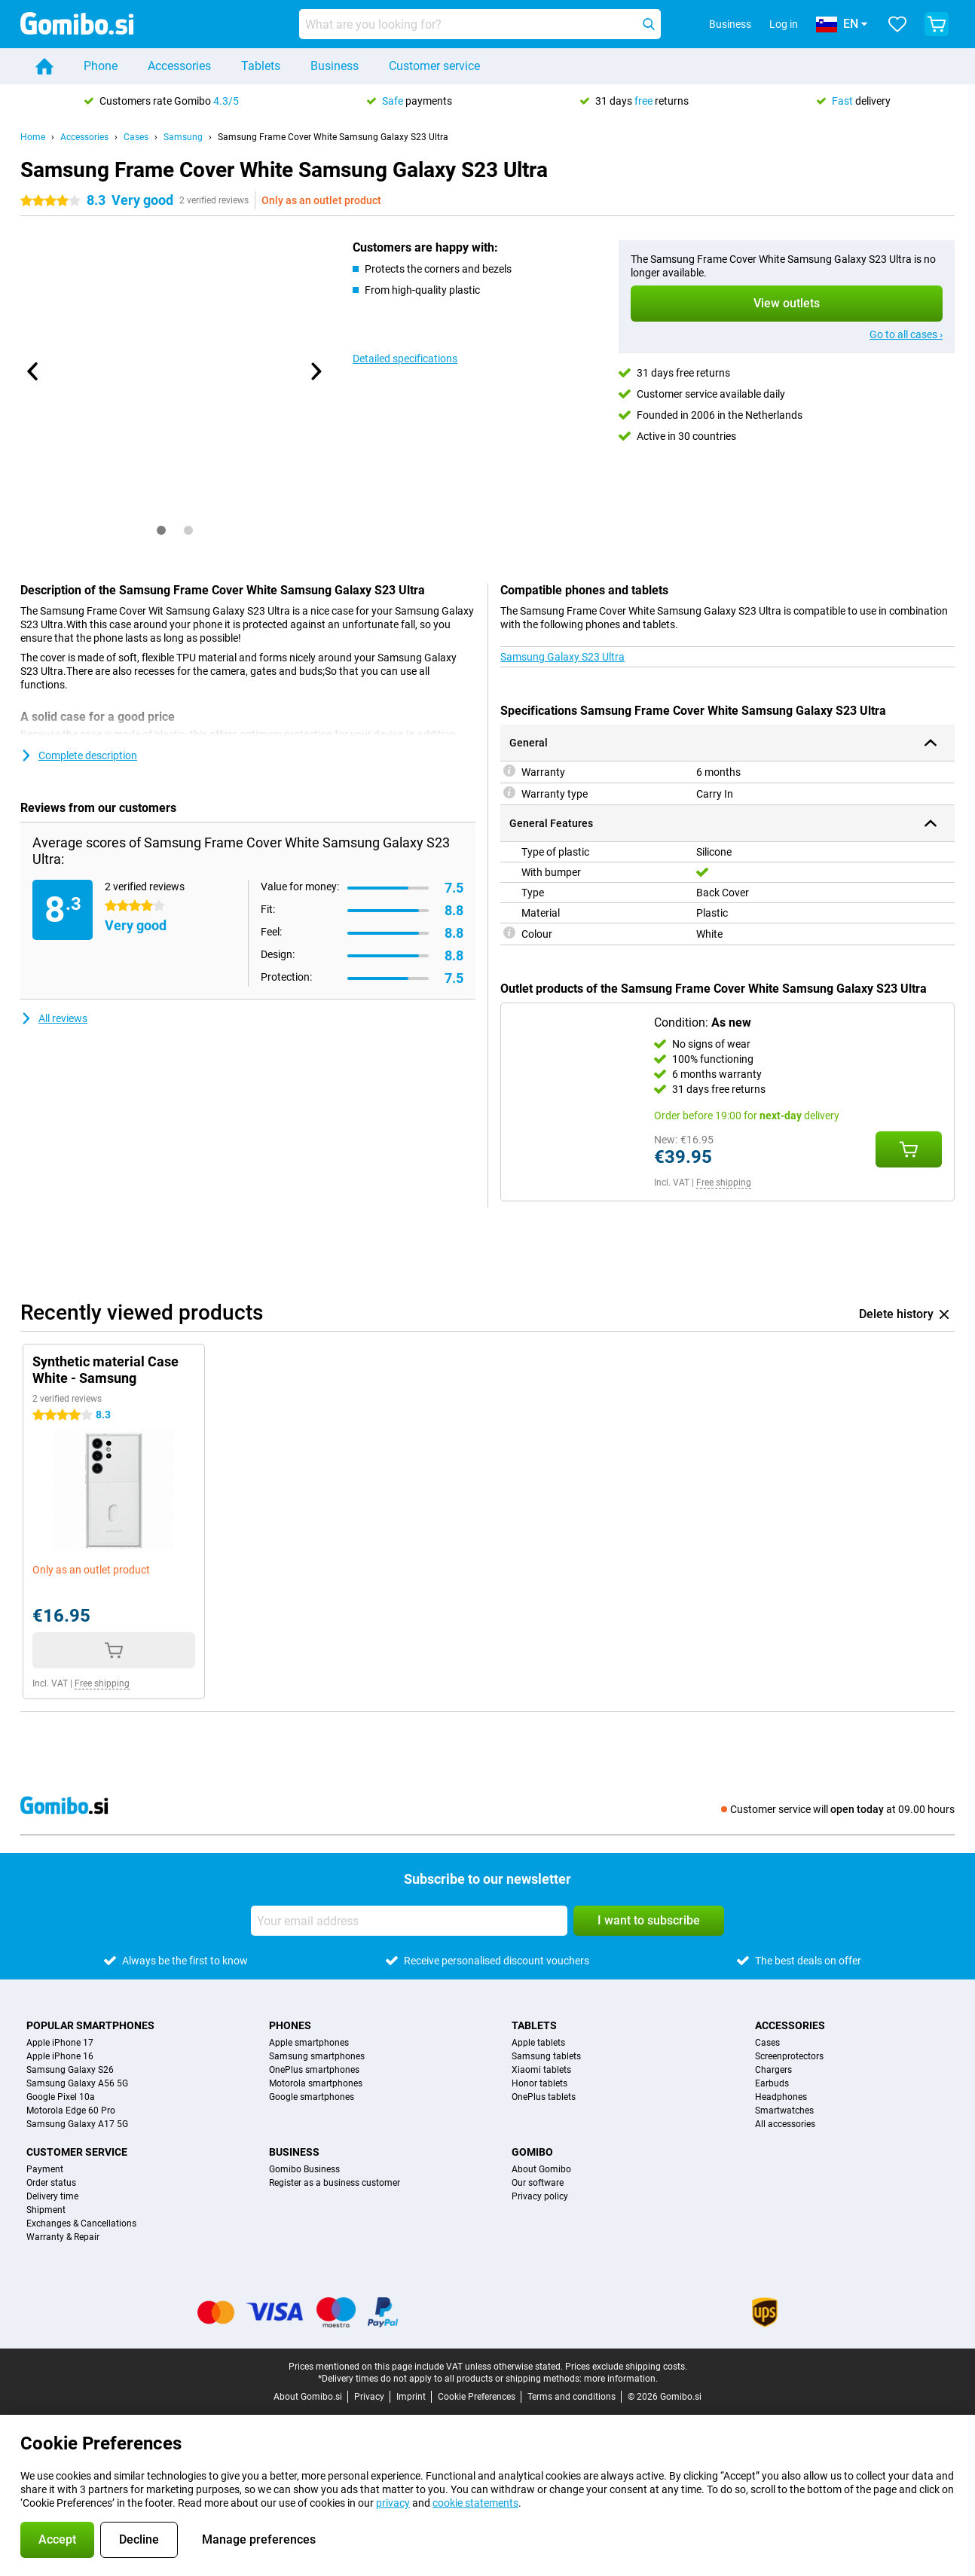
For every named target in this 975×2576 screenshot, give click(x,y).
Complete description (78, 755)
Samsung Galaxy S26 (70, 2070)
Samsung (183, 137)
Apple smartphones (309, 2042)
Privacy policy (540, 2196)
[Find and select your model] (480, 24)
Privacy (369, 2396)
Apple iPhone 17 (59, 2042)
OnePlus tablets (544, 2097)
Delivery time (52, 2196)
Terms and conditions (571, 2396)
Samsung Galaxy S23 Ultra (562, 657)
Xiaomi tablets (541, 2070)
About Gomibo (541, 2169)
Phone (101, 66)
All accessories (785, 2124)
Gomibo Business (304, 2169)
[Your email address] (409, 1921)
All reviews (53, 1018)
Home (32, 137)
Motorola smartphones (315, 2083)
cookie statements (475, 2503)
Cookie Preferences (476, 2396)
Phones (290, 2025)
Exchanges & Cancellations (81, 2223)
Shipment (46, 2210)
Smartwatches (784, 2110)
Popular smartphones (90, 2025)
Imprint (411, 2396)
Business (334, 66)
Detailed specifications (405, 359)
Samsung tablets (546, 2056)
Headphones (781, 2097)
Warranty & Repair (62, 2237)
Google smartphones (311, 2097)
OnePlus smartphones (314, 2070)
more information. (621, 2378)
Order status (51, 2183)
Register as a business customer (334, 2183)
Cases (136, 137)
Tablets (260, 66)
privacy (393, 2503)
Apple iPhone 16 (59, 2056)
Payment (44, 2169)
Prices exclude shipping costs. (626, 2366)
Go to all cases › (906, 334)
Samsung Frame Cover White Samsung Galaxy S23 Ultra (333, 137)
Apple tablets (538, 2042)
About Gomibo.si (308, 2396)
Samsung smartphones (317, 2056)
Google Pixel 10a (60, 2097)
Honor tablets (539, 2083)
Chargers (773, 2070)
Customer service (434, 66)
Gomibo (532, 2152)
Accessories (179, 66)
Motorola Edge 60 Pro (70, 2110)
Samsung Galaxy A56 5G (77, 2083)
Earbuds (772, 2083)
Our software (538, 2183)
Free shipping (723, 1182)
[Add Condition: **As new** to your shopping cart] (909, 1149)
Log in (783, 24)
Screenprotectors (789, 2056)
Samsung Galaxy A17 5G (77, 2124)
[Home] (44, 66)
